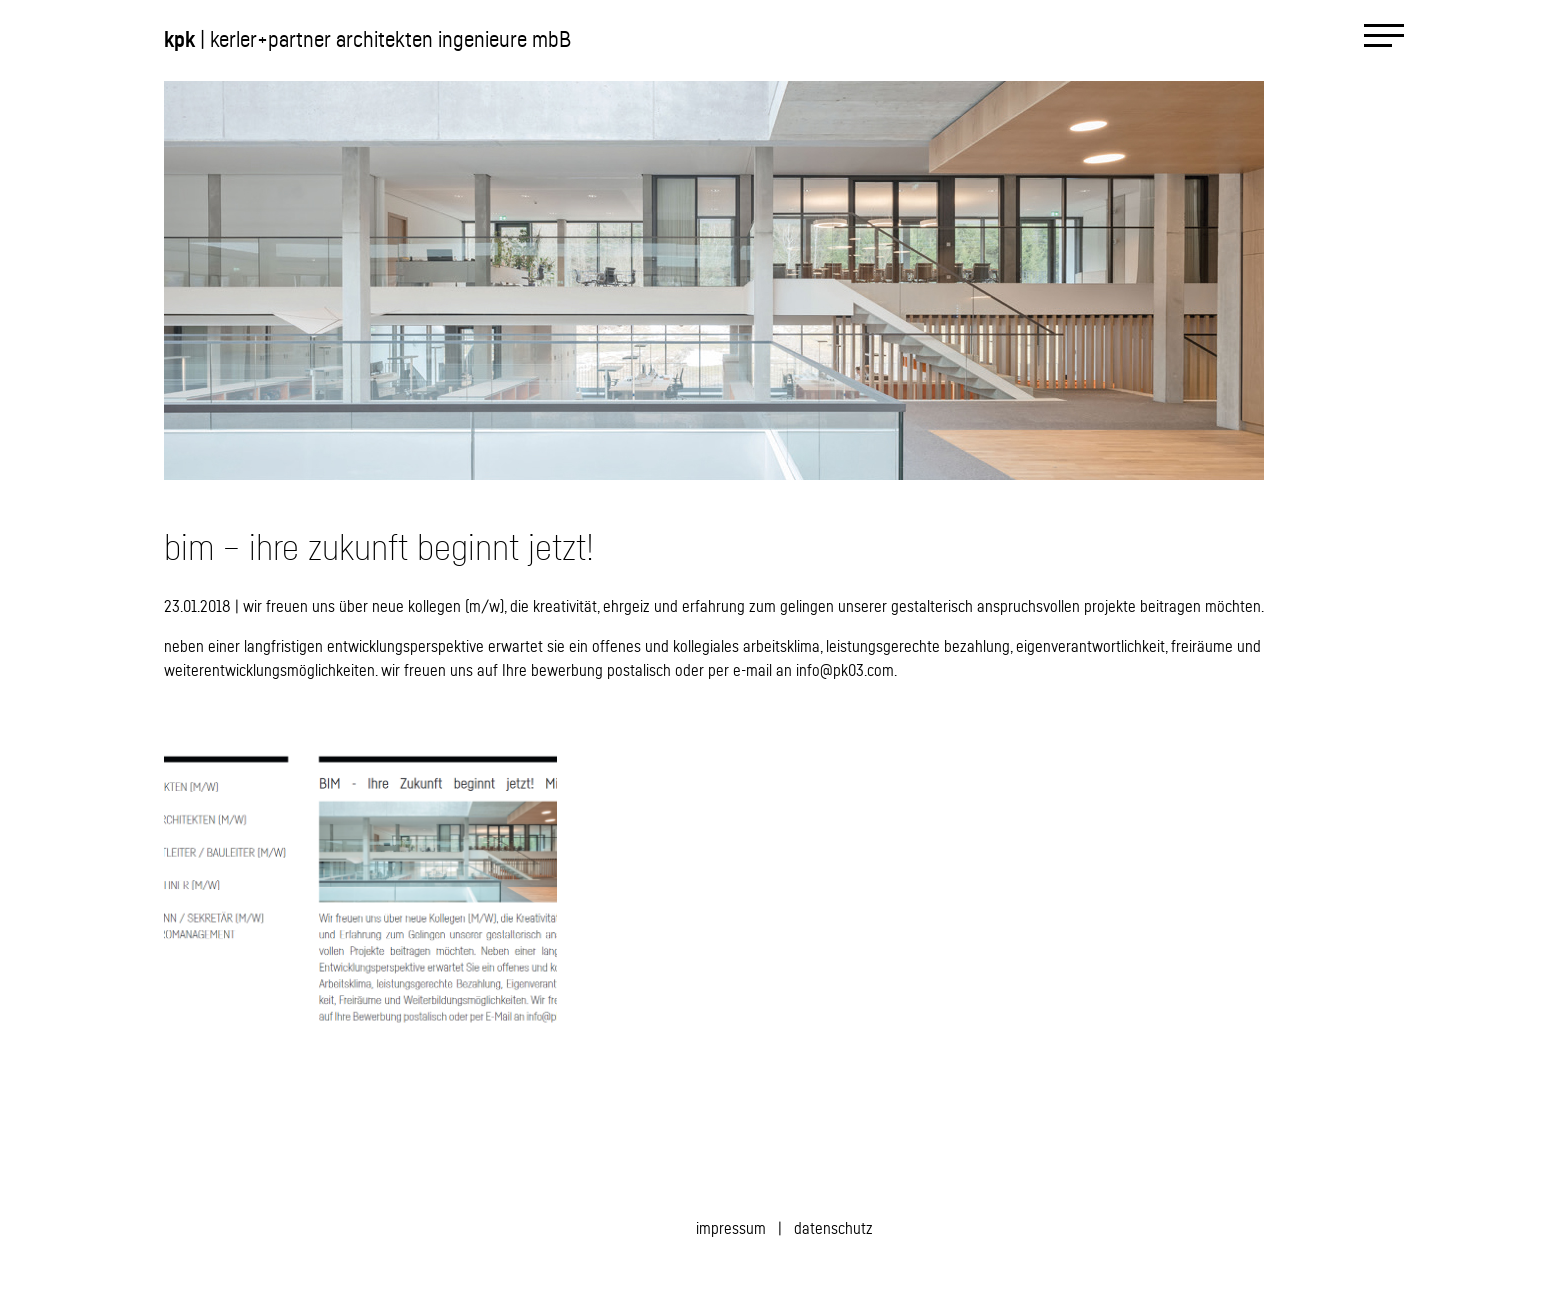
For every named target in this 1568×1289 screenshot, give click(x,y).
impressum (731, 1229)
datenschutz (833, 1229)
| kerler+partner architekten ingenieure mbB (367, 40)
